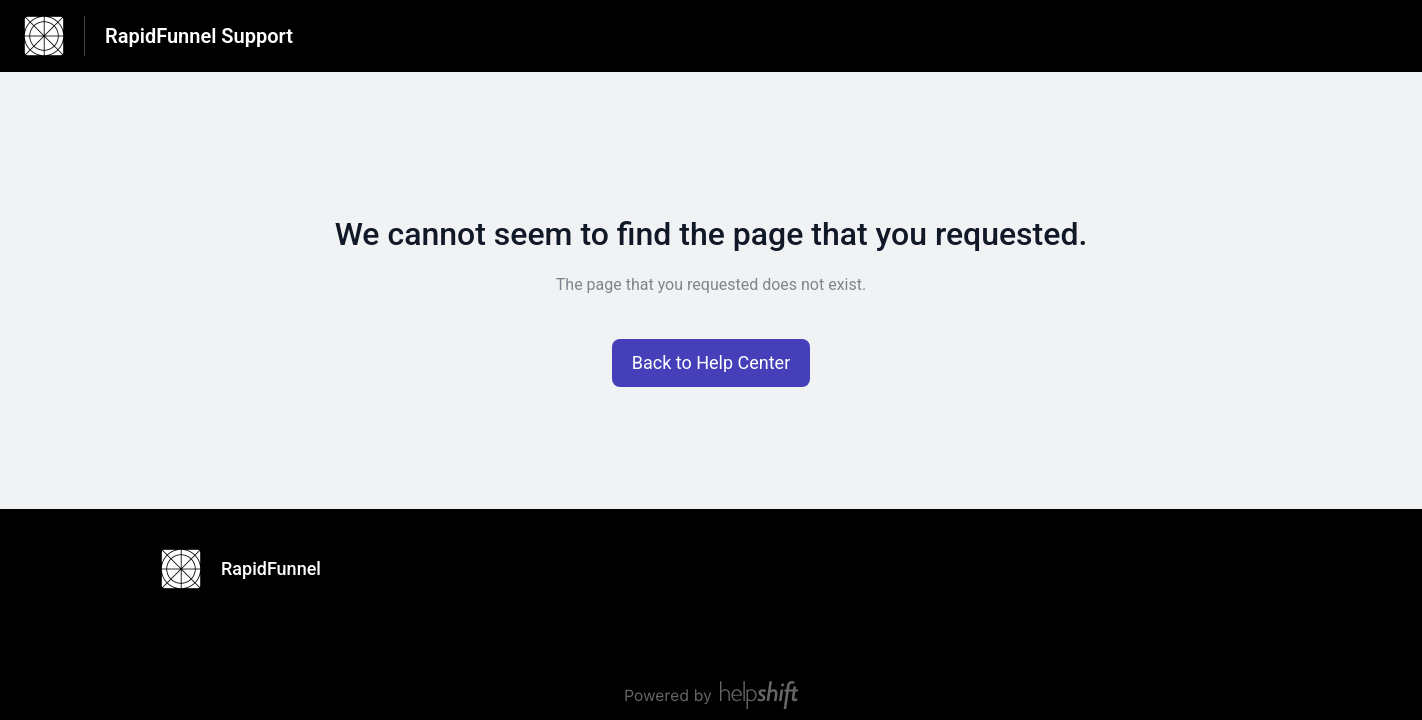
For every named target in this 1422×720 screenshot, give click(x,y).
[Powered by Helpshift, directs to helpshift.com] (711, 695)
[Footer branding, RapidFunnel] (251, 569)
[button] (711, 363)
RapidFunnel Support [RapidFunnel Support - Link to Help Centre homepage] (199, 36)
